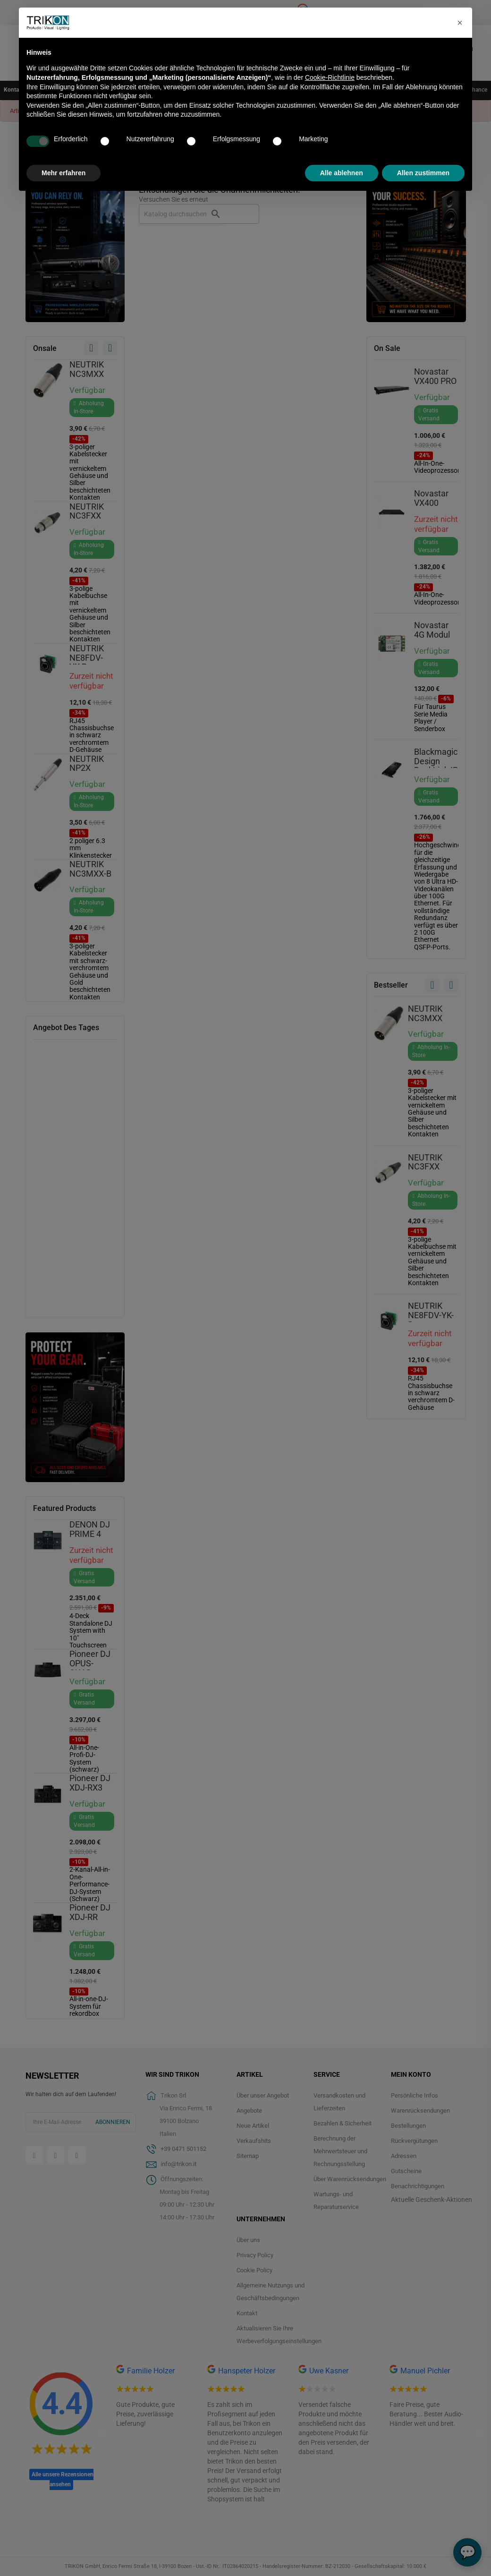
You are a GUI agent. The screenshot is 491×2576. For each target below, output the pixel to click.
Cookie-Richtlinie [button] (330, 77)
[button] (459, 22)
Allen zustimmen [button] (423, 173)
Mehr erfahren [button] (63, 173)
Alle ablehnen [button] (341, 173)
